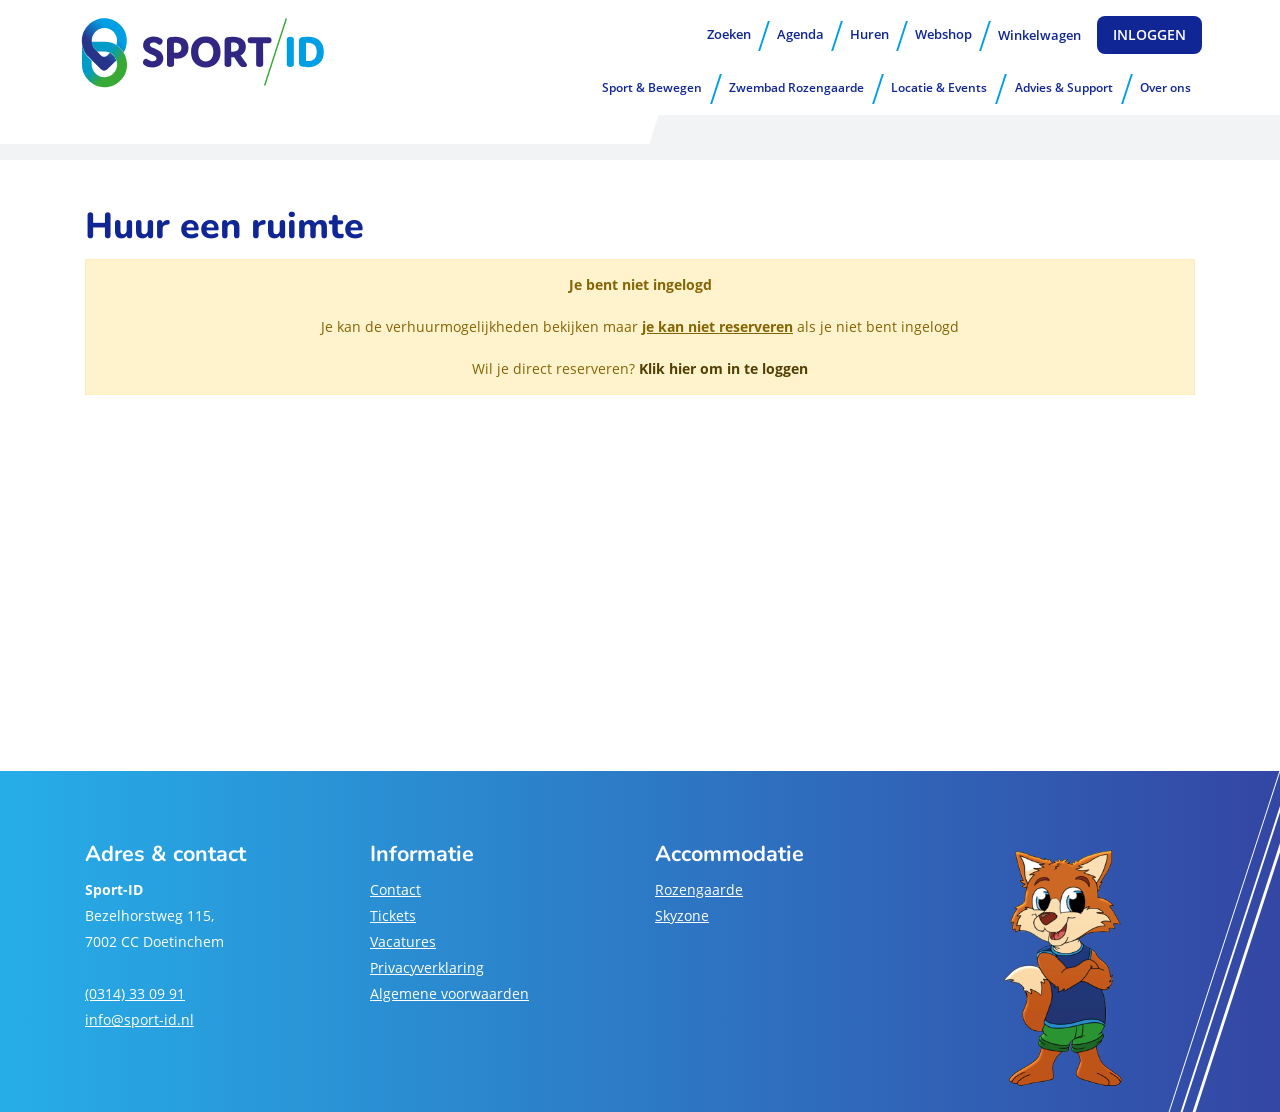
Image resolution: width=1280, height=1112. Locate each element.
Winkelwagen (1039, 35)
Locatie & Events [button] (939, 87)
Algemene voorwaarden (449, 993)
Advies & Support (1064, 87)
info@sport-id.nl (139, 1019)
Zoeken (729, 34)
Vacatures (403, 941)
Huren (869, 34)
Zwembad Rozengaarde (796, 87)
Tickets (393, 915)
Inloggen (1149, 34)
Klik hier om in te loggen (723, 368)
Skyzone (682, 915)
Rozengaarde (699, 889)
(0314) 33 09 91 (135, 993)
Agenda (800, 34)
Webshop (943, 34)
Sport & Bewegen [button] (652, 87)
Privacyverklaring (427, 967)
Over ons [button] (1165, 87)
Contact (395, 889)
